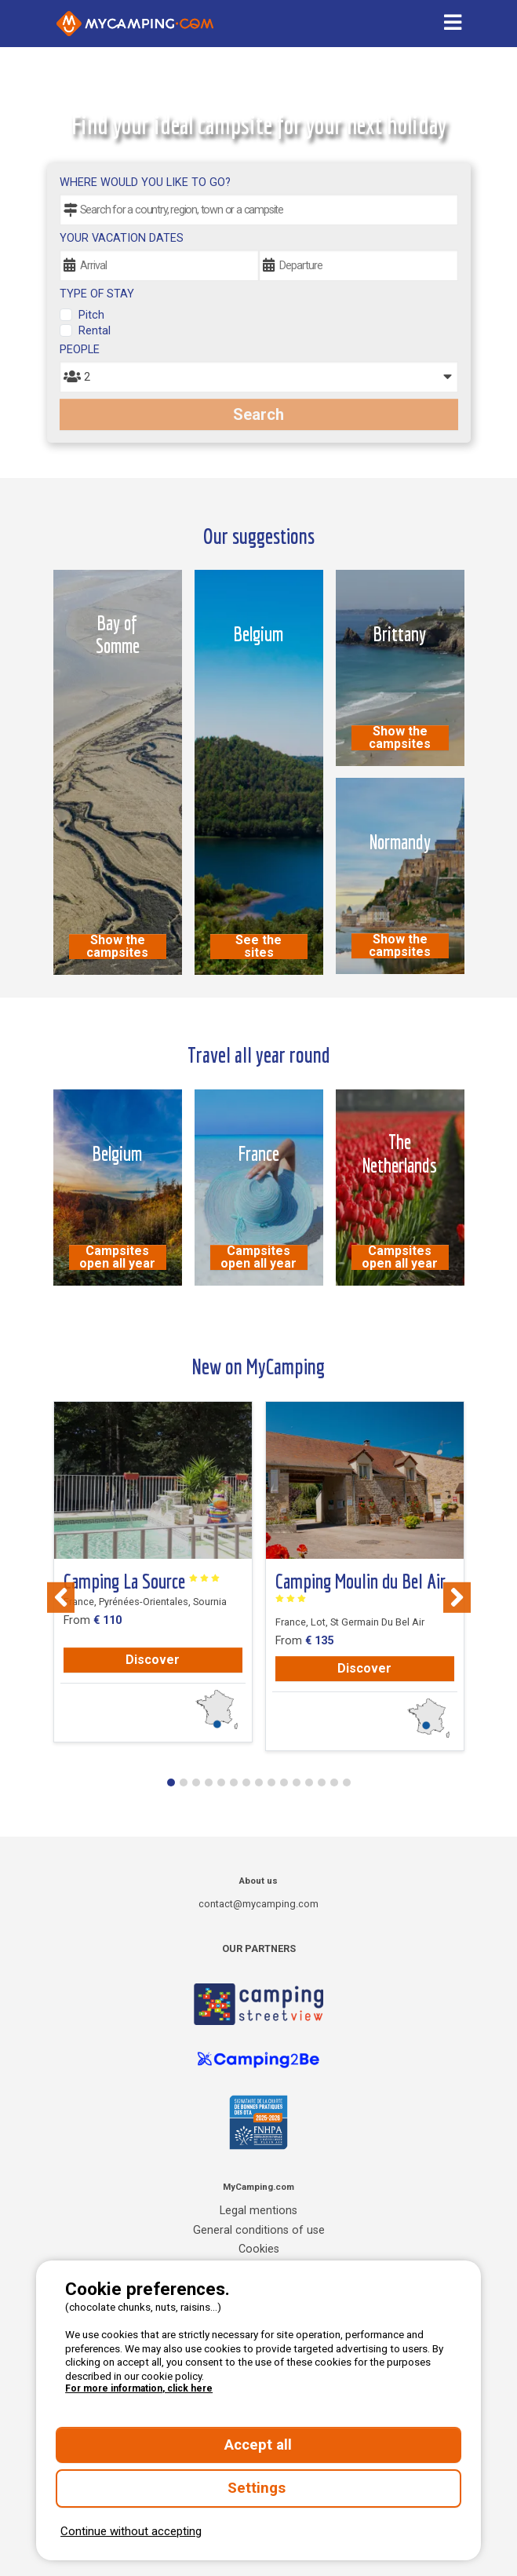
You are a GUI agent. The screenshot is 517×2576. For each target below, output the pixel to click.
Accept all (258, 2445)
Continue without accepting (131, 2531)
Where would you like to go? (145, 182)
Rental (94, 331)
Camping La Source (142, 1581)
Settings (258, 2488)
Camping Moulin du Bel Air (360, 1587)
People (80, 349)
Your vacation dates (122, 238)
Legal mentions (258, 2210)
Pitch (91, 315)
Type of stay (97, 294)
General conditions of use (259, 2230)
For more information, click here (139, 2388)
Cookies (258, 2249)
